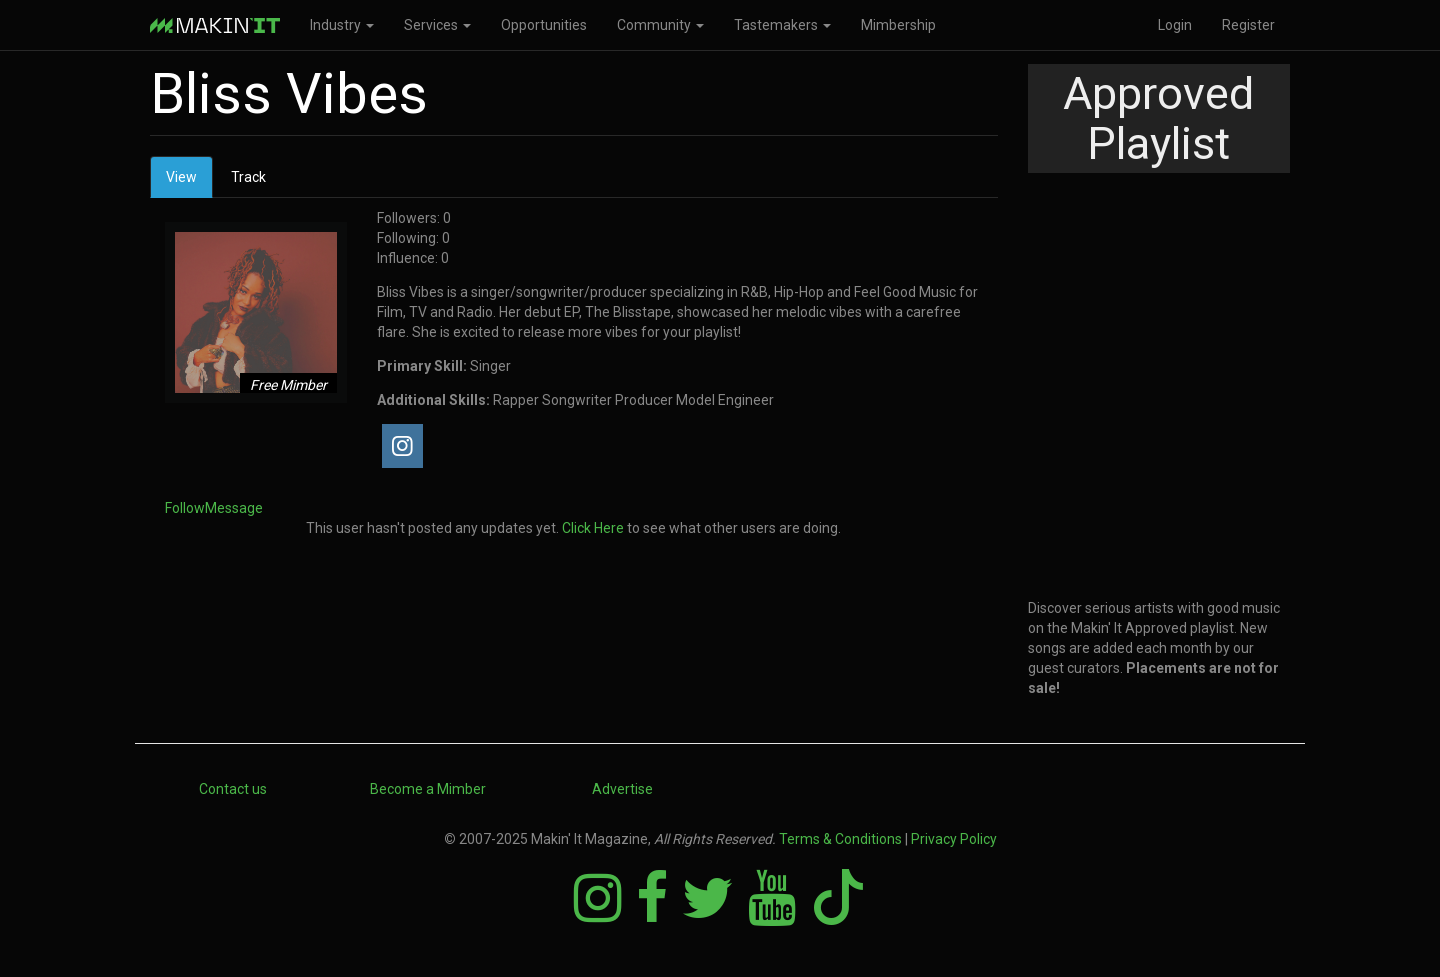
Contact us (233, 789)
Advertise (622, 789)
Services (437, 25)
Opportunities (544, 25)
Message (234, 508)
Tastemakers (782, 25)
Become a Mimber (428, 789)
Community (660, 25)
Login (1175, 25)
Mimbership (898, 25)
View (189, 182)
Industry (342, 25)
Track (248, 177)
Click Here (593, 528)
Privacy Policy (954, 839)
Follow (185, 508)
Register (1248, 25)
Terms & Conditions (840, 839)
